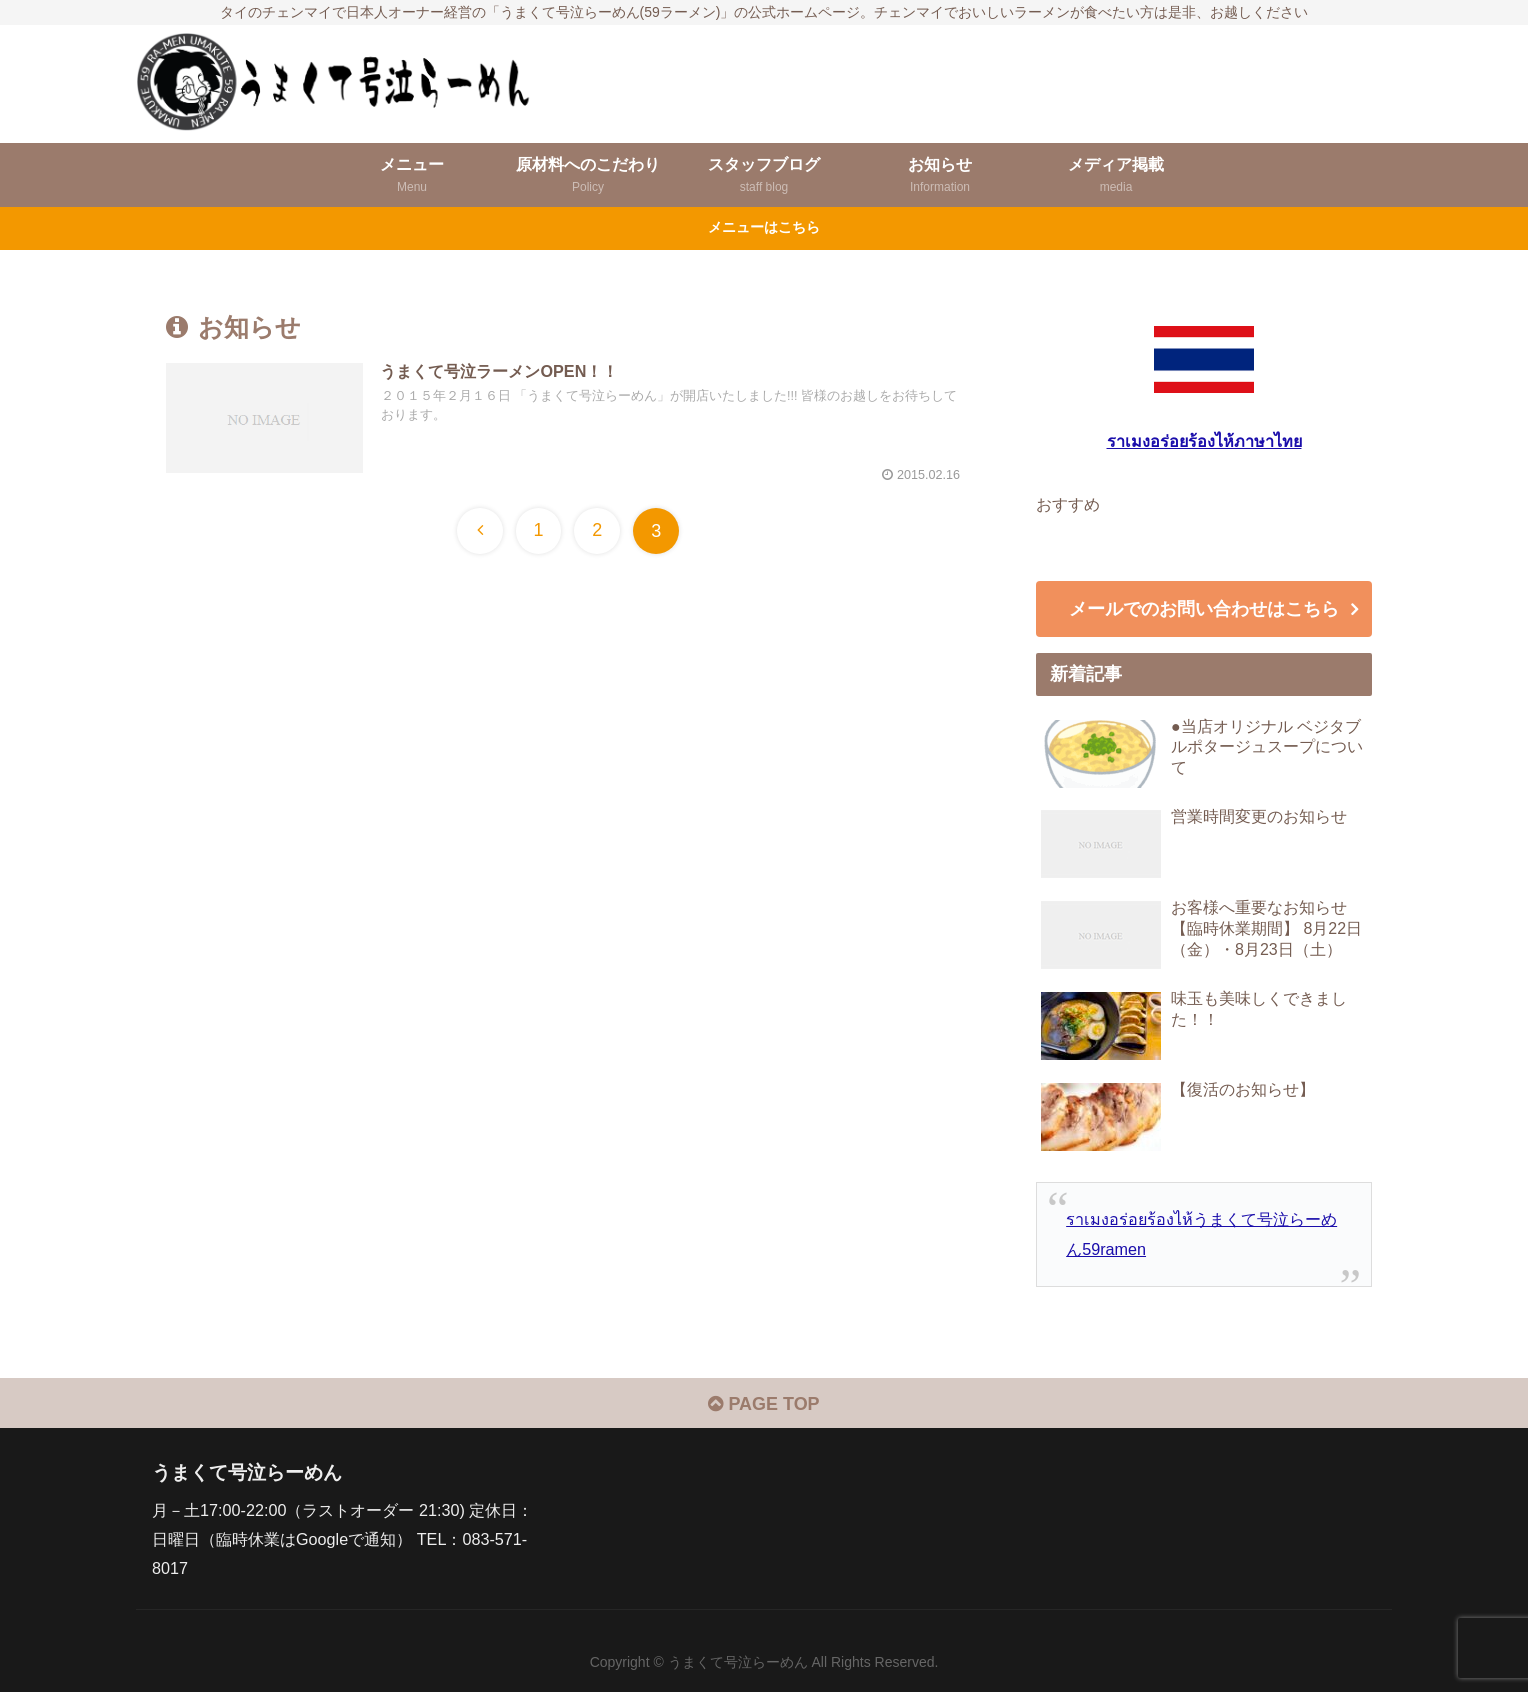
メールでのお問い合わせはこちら (1204, 609)
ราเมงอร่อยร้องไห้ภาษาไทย (1204, 441)
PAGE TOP (763, 1404)
